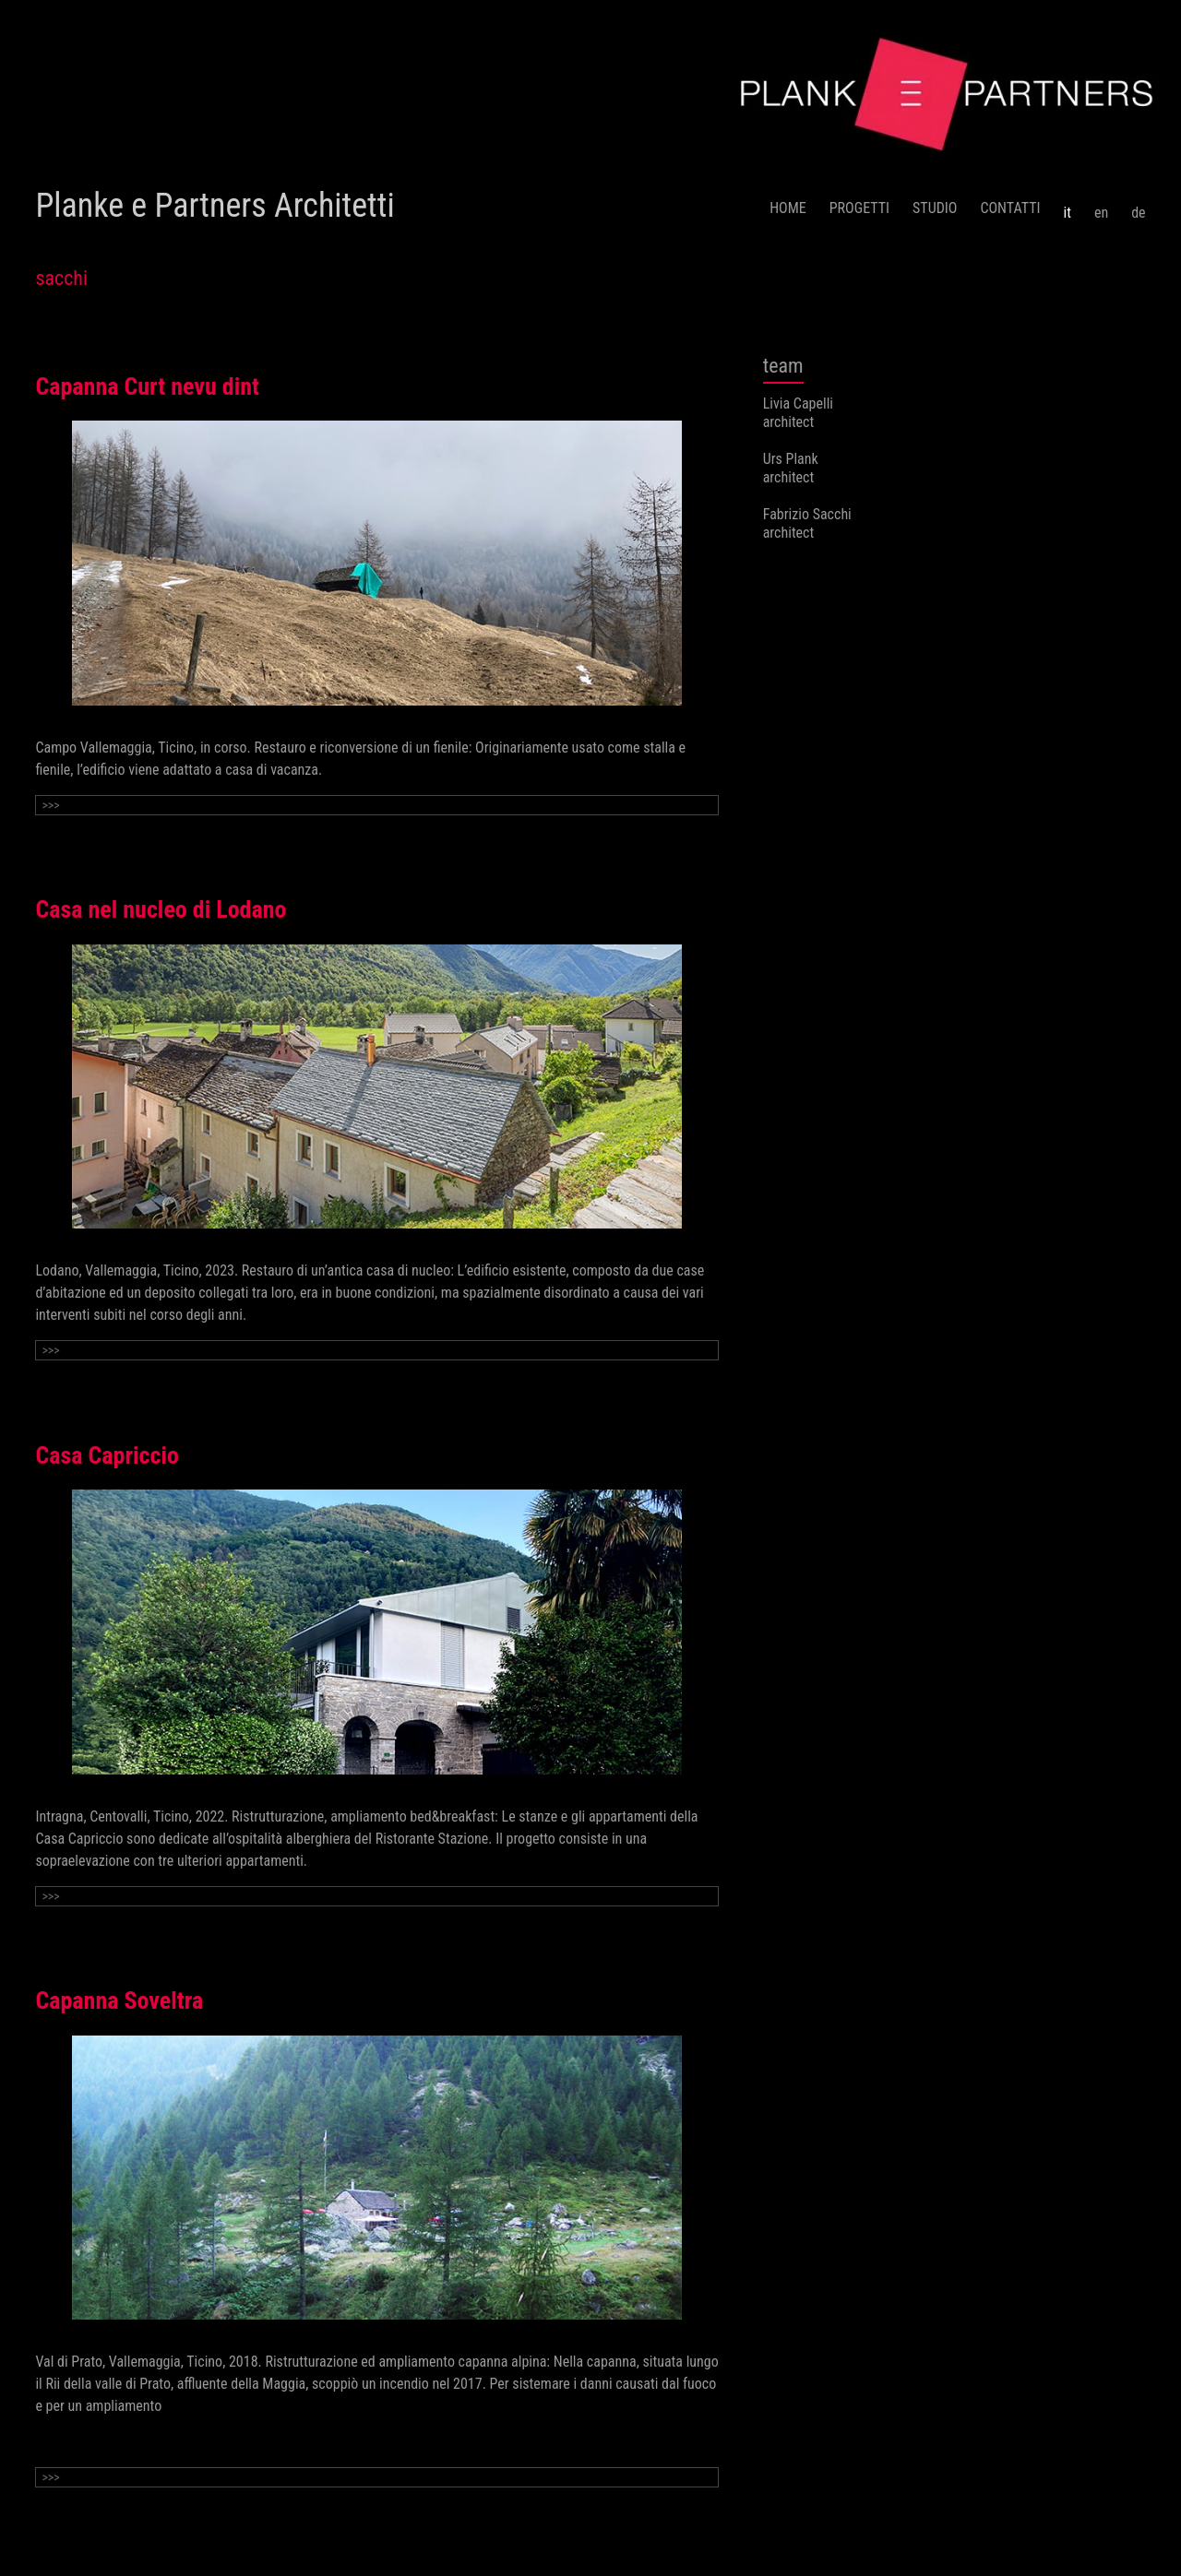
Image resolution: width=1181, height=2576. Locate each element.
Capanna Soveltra (119, 2000)
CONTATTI (1010, 208)
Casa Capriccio (107, 1455)
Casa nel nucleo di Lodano (160, 909)
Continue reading (84, 2442)
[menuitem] (1067, 205)
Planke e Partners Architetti (214, 205)
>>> (50, 805)
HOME (787, 208)
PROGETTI (859, 208)
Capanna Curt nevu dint (147, 386)
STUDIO (935, 208)
